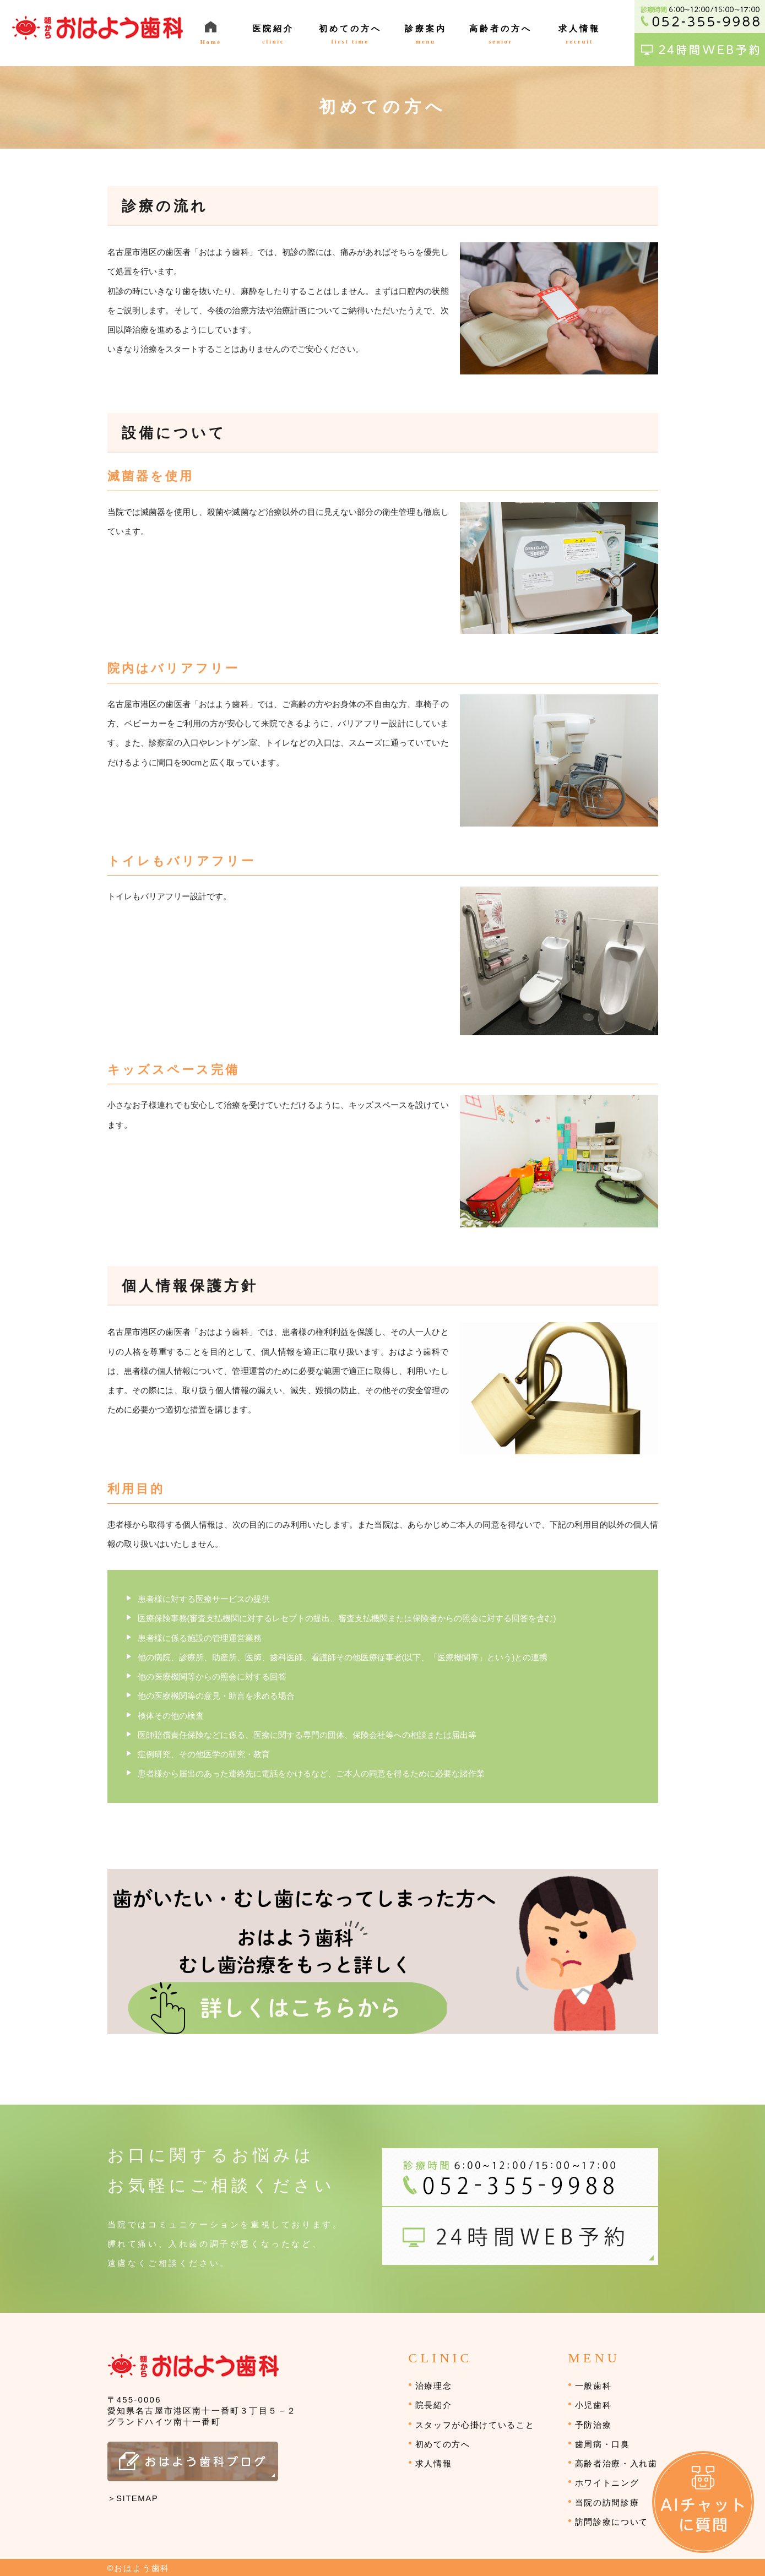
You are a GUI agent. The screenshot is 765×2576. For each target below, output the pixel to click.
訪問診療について (612, 2521)
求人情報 (433, 2463)
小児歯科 (593, 2405)
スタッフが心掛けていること (475, 2425)
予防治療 (593, 2425)
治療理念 (433, 2385)
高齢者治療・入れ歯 (616, 2463)
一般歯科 (593, 2385)
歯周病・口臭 (602, 2444)
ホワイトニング (607, 2482)
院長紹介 (433, 2405)
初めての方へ (442, 2444)
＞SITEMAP (133, 2498)
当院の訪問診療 (607, 2502)
